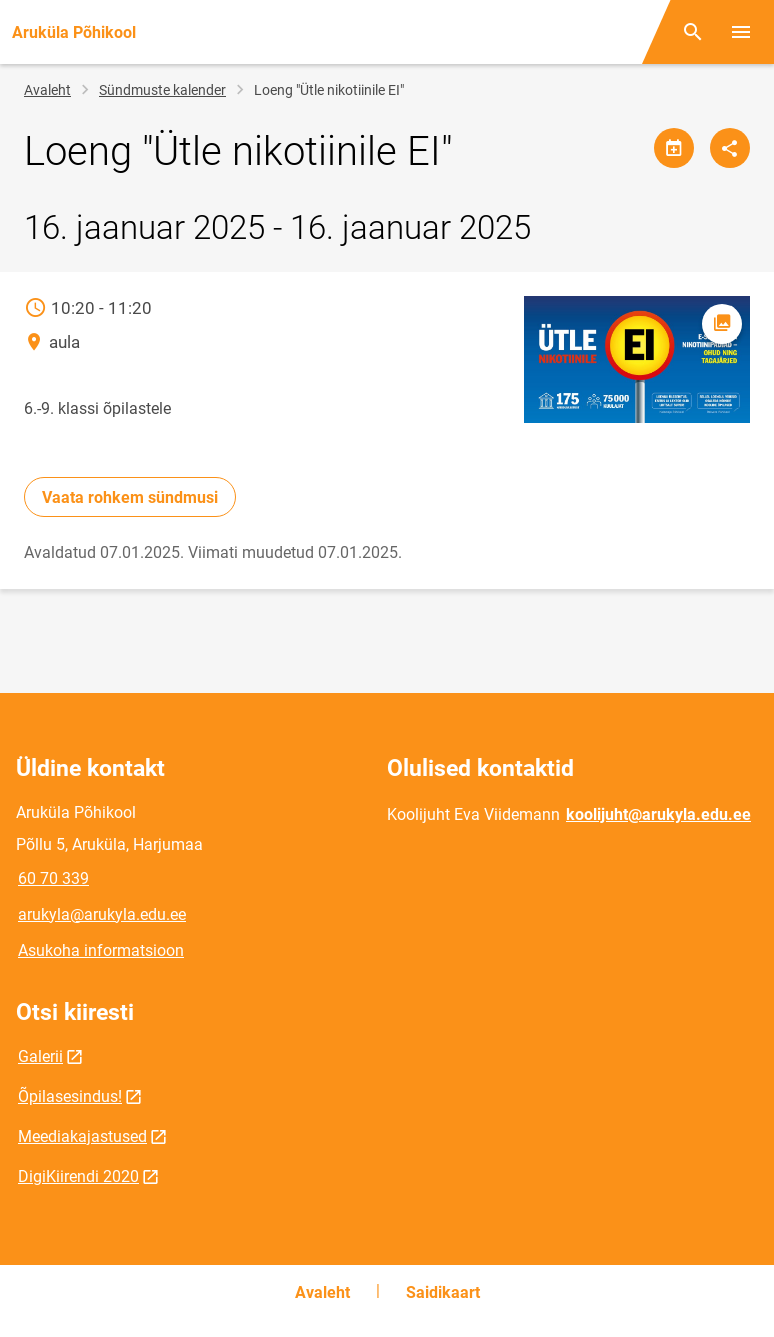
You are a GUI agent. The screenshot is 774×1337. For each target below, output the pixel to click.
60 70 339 (53, 878)
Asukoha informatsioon (101, 950)
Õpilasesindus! (70, 1096)
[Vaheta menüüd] (741, 32)
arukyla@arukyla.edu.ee (102, 914)
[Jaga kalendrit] (674, 148)
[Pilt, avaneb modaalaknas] (637, 359)
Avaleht (47, 90)
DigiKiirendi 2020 (78, 1176)
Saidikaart (443, 1292)
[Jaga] (730, 148)
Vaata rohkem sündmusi (130, 497)
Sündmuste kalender (162, 90)
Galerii (40, 1056)
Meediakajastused (82, 1136)
